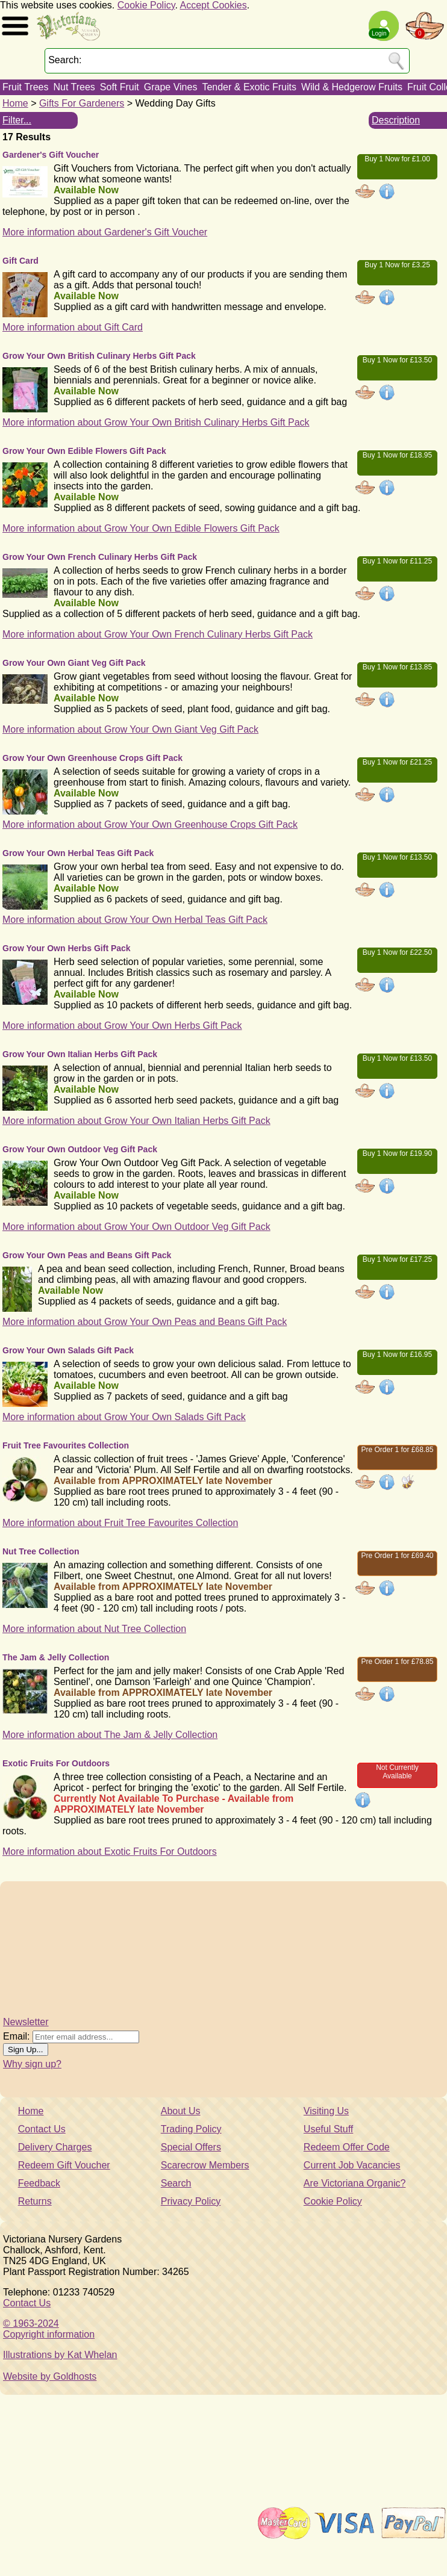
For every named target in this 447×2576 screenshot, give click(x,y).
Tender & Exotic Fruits (249, 87)
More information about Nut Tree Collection (94, 1629)
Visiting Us (326, 2111)
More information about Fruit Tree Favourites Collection (120, 1523)
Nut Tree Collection (41, 1551)
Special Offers (191, 2147)
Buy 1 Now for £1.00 (397, 159)
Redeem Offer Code (347, 2147)
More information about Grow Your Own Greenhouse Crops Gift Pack (150, 824)
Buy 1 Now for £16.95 (397, 1354)
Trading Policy (191, 2129)
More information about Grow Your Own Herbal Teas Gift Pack (134, 919)
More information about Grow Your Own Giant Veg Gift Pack (130, 729)
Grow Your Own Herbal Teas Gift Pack (78, 853)
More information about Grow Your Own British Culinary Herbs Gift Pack (156, 422)
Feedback (39, 2183)
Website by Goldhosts (49, 2376)
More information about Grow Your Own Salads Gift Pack (124, 1417)
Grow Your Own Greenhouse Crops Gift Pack (92, 758)
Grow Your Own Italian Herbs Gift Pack (79, 1054)
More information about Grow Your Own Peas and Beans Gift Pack (144, 1322)
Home (15, 103)
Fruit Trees (25, 87)
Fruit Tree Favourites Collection (65, 1445)
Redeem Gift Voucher (64, 2165)
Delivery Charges (55, 2147)
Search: (64, 60)
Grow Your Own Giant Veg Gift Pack (74, 663)
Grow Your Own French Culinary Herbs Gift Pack (99, 557)
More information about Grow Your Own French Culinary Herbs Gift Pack (157, 634)
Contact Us (42, 2129)
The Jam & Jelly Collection (55, 1657)
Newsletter (26, 2022)
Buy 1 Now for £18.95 (397, 455)
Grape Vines (171, 87)
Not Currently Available (397, 1771)
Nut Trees (74, 87)
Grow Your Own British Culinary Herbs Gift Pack (99, 356)
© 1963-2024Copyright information (49, 2328)
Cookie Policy (146, 5)
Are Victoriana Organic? (355, 2183)
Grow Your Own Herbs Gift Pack (66, 948)
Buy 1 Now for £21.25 (397, 762)
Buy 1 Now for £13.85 (397, 667)
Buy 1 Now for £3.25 (397, 265)
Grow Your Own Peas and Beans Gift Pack (86, 1255)
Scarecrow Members (205, 2165)
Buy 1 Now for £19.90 (397, 1153)
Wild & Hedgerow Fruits (351, 87)
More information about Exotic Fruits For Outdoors (109, 1851)
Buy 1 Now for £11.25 (397, 561)
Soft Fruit (119, 87)
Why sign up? (32, 2064)
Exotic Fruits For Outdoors (56, 1763)
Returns (35, 2201)
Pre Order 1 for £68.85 (397, 1449)
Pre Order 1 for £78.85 (397, 1661)
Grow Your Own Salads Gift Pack (68, 1350)
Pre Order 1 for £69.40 (397, 1555)
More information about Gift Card (72, 327)
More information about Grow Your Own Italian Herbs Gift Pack (136, 1121)
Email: (16, 2036)
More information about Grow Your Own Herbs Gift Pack (122, 1025)
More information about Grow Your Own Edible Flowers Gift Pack (141, 528)
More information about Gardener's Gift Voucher (104, 232)
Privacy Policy (191, 2201)
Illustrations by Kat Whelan (60, 2355)
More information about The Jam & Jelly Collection (109, 1735)
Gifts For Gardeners (81, 103)
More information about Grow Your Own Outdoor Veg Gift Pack (136, 1226)
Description (396, 120)
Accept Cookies (213, 5)
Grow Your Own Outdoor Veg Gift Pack (79, 1149)
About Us (181, 2111)
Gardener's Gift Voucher (50, 155)
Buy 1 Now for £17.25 (397, 1259)
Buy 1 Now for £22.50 (397, 952)
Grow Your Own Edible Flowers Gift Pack (84, 451)
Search (176, 2183)
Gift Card (20, 260)
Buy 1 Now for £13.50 (397, 360)
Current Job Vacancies (352, 2165)
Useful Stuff (328, 2129)
